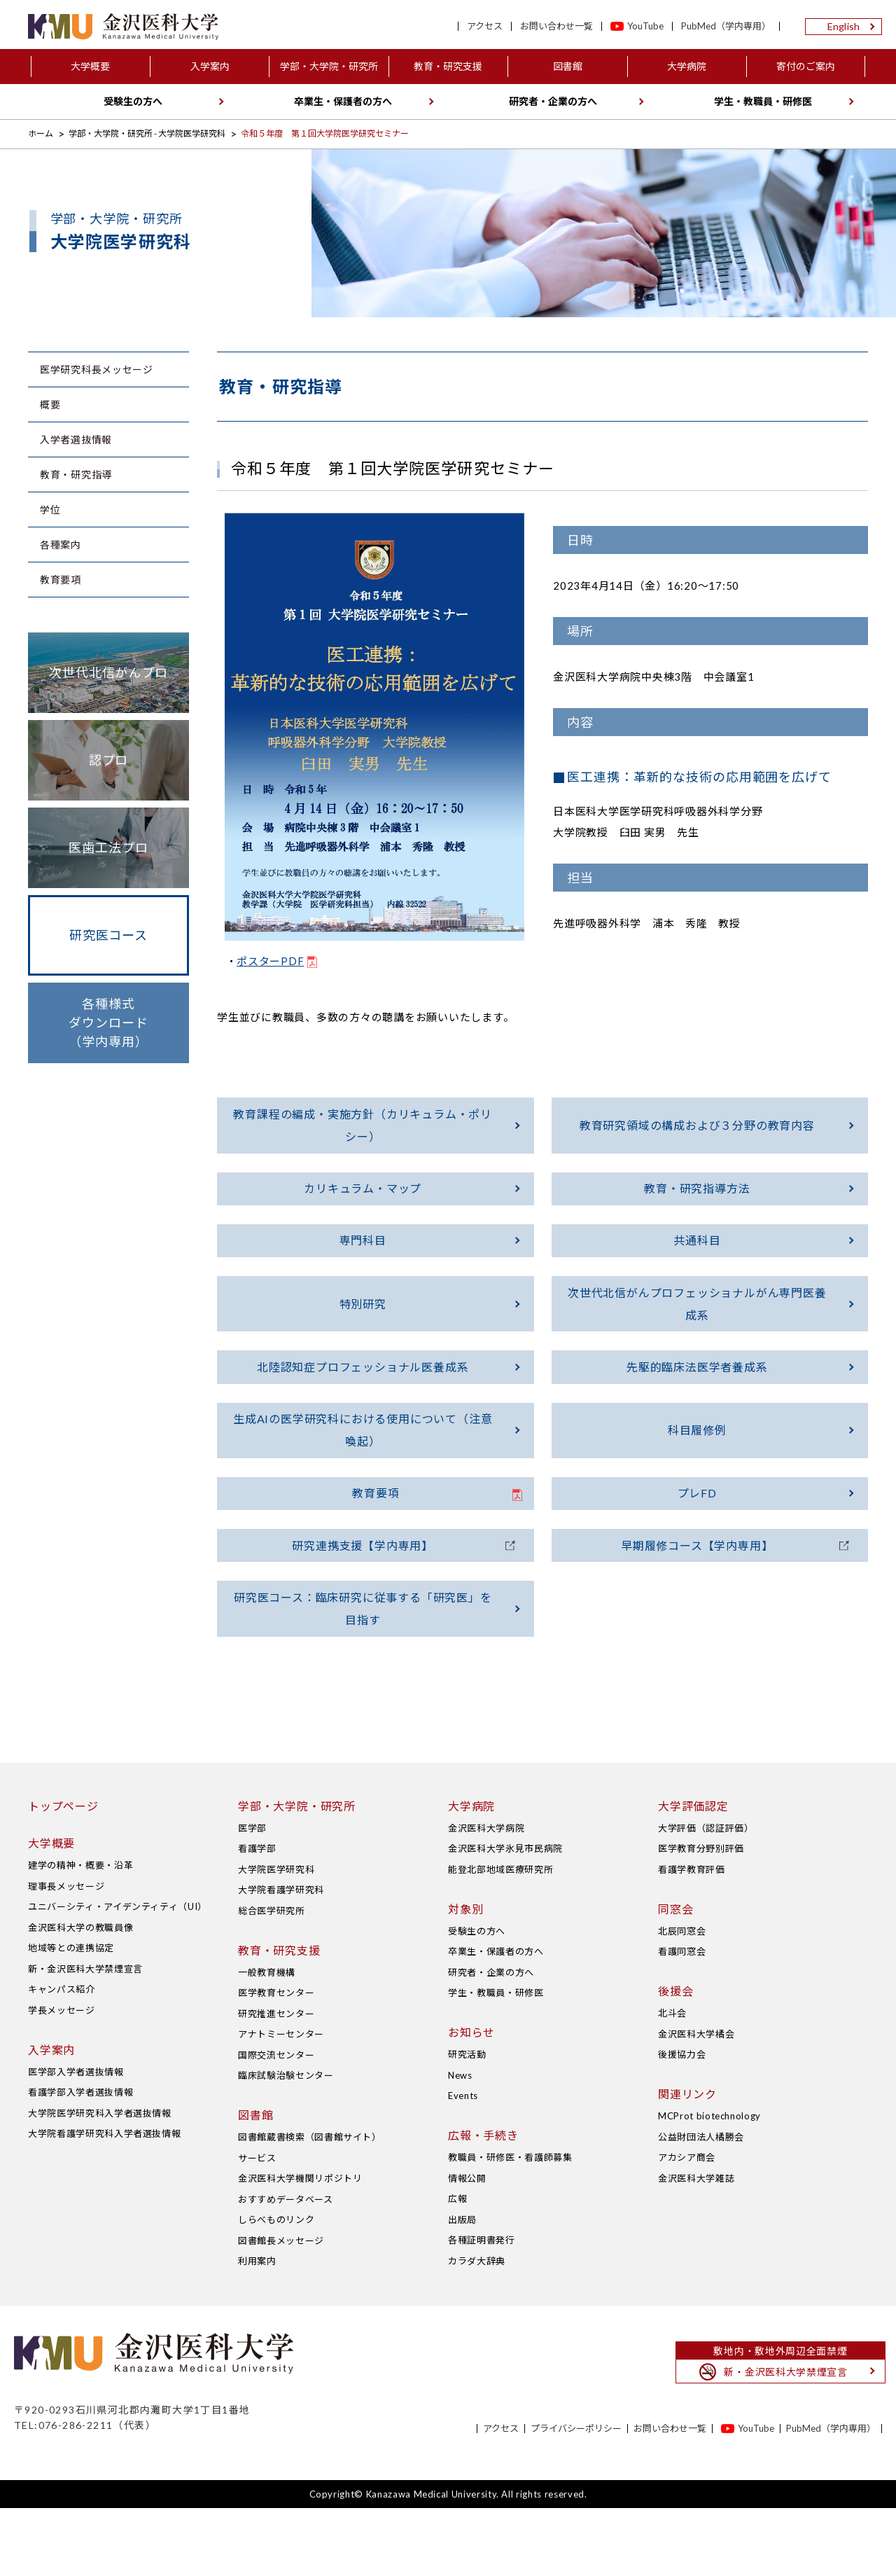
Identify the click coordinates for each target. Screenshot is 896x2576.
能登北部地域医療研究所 (500, 1936)
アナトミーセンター (281, 2101)
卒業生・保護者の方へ (343, 101)
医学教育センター (276, 2060)
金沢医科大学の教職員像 (80, 1994)
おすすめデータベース (285, 2266)
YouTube (645, 26)
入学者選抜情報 (76, 439)
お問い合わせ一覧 (556, 26)
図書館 (567, 66)
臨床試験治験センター (286, 2143)
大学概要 (90, 66)
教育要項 (60, 580)
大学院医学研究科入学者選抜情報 (100, 2180)
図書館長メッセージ (281, 2307)
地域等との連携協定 (71, 2015)
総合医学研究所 (271, 1977)
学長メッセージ (61, 2077)
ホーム (40, 133)
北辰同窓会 (682, 1998)
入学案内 (210, 66)
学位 (50, 509)
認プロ (109, 760)
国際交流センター (276, 2122)
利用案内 (257, 2328)
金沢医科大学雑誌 (696, 2245)
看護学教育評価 (691, 1936)
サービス (257, 2225)
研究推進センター (276, 2080)
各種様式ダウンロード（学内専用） (108, 1022)
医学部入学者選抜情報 (76, 2139)
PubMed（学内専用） (726, 26)
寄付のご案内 (805, 66)
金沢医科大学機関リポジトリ (300, 2246)
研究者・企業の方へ (553, 101)
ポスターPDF (270, 961)
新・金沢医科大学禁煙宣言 (85, 2036)
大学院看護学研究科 (281, 1957)
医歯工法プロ (108, 847)
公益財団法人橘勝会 (701, 2204)
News (460, 2142)
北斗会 (672, 2080)
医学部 (252, 1895)
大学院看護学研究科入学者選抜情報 (104, 2201)
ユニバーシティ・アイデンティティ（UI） (117, 1974)
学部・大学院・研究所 (329, 66)
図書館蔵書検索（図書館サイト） (310, 2204)
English (843, 26)
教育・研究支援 (448, 66)
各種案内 (60, 544)
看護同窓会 (682, 2019)
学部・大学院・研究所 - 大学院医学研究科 (147, 133)
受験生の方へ (133, 101)
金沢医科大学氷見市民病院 (505, 1916)
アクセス (485, 26)
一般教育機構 (266, 2039)
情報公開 (467, 2245)
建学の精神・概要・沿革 (80, 1933)
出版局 (462, 2286)
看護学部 (257, 1916)
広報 (457, 2266)
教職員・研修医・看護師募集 (510, 2225)
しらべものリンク (276, 2287)
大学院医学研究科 (276, 1936)
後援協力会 (682, 2122)
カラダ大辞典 (476, 2328)
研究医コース (108, 935)
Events (463, 2163)
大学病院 (686, 66)
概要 (50, 404)
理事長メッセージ (66, 1953)
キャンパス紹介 (61, 2057)
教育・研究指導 (76, 474)
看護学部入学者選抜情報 (80, 2160)
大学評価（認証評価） (706, 1895)
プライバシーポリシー (576, 2496)
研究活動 (467, 2122)
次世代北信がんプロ (108, 672)
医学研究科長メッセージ (96, 369)
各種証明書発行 (481, 2307)
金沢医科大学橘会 (696, 2101)
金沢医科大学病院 (486, 1895)
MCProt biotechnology (709, 2183)
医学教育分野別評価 (701, 1916)
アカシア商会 (686, 2225)
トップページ (63, 1873)
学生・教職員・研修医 (763, 101)
